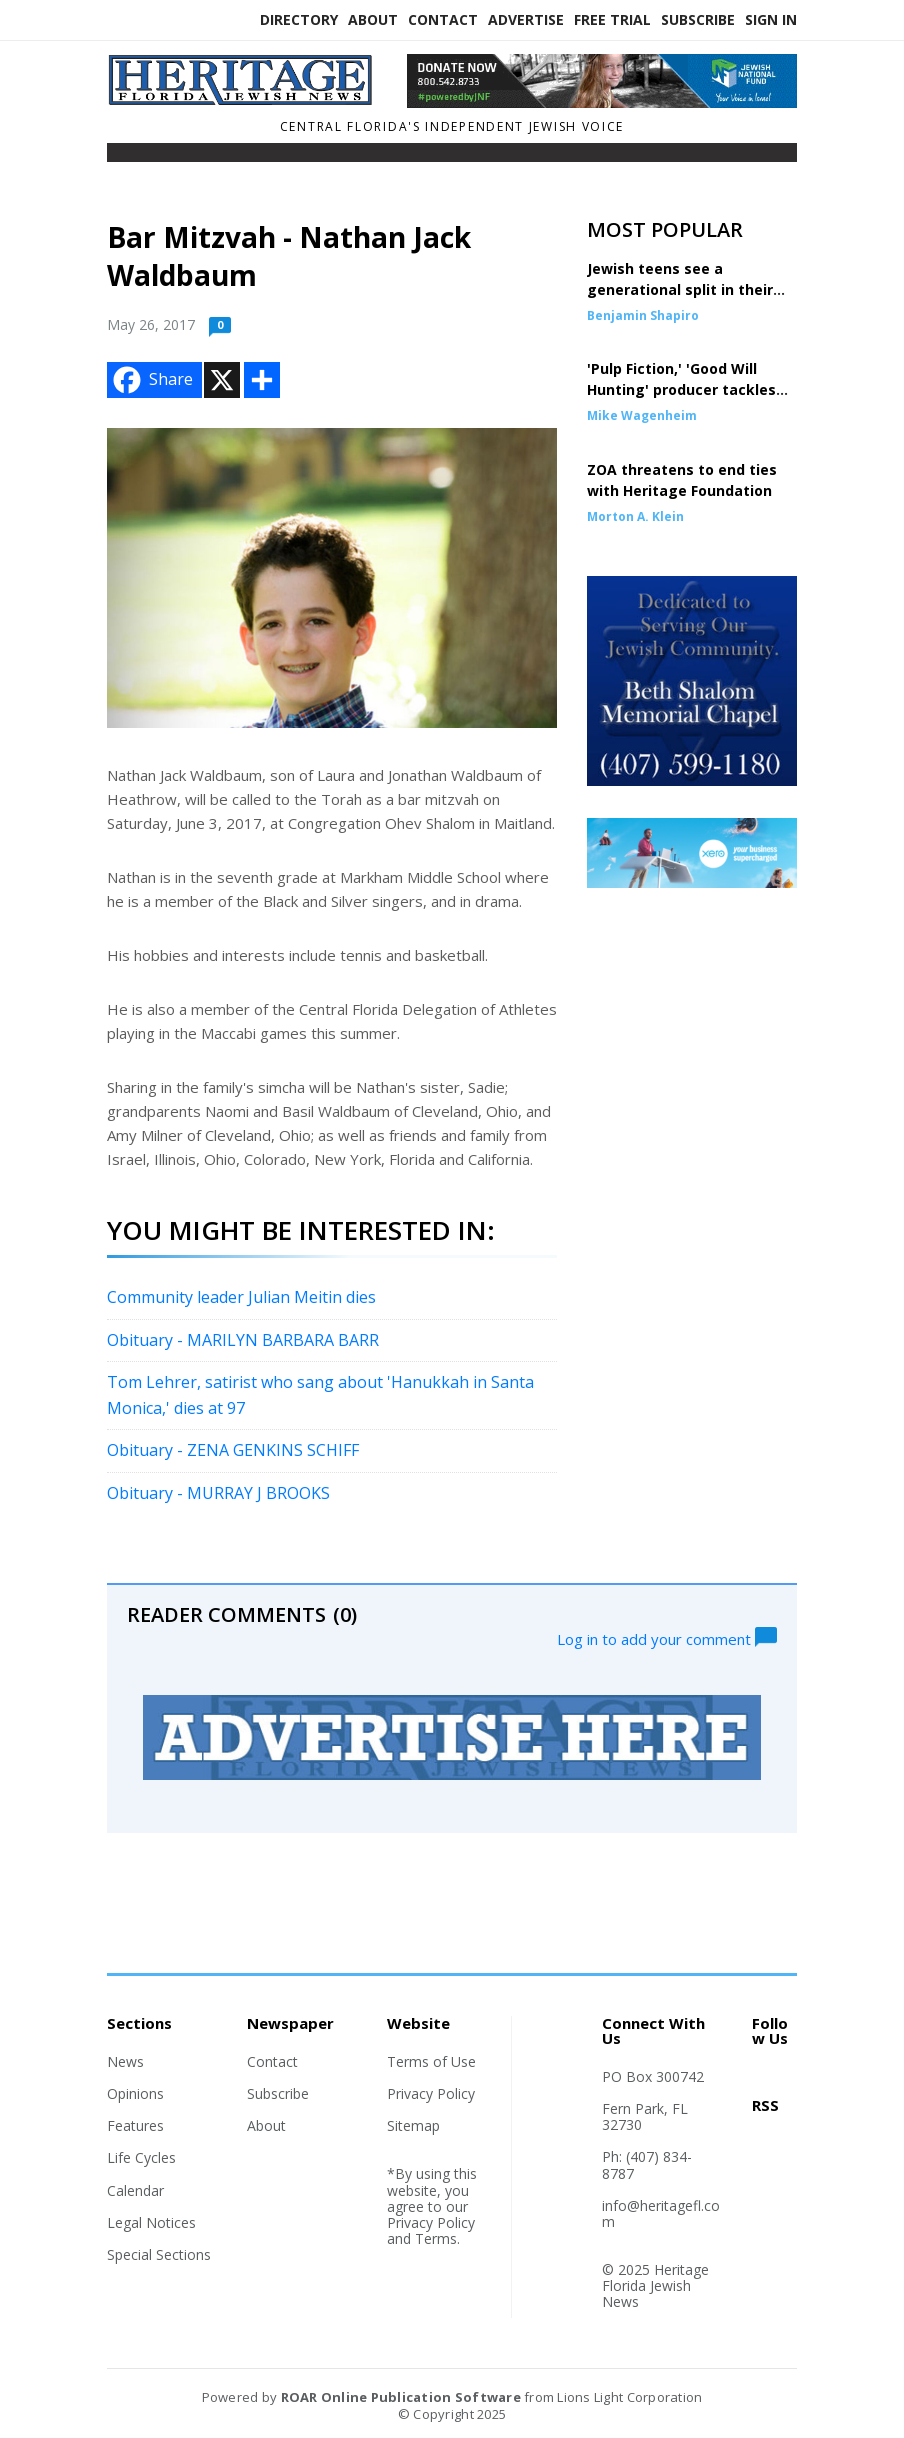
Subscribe (698, 19)
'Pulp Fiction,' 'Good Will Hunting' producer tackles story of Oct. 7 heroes (681, 389)
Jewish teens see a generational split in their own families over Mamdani (687, 289)
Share (151, 380)
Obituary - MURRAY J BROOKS (218, 1493)
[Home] (242, 100)
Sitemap (413, 2125)
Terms (436, 2238)
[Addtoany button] (262, 380)
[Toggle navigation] (120, 157)
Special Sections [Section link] (159, 2254)
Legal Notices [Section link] (151, 2222)
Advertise (526, 19)
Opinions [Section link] (135, 2093)
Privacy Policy (431, 2093)
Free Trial (612, 19)
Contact (443, 19)
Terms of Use (431, 2061)
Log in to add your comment (667, 1637)
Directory (299, 19)
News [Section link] (125, 2061)
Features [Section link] (135, 2125)
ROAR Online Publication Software (401, 2397)
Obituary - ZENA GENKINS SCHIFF (235, 1450)
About (373, 19)
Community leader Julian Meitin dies (241, 1297)
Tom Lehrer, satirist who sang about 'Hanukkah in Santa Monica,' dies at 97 (320, 1395)
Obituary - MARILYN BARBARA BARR (243, 1340)
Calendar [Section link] (135, 2190)
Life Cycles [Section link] (141, 2157)
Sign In (771, 19)
